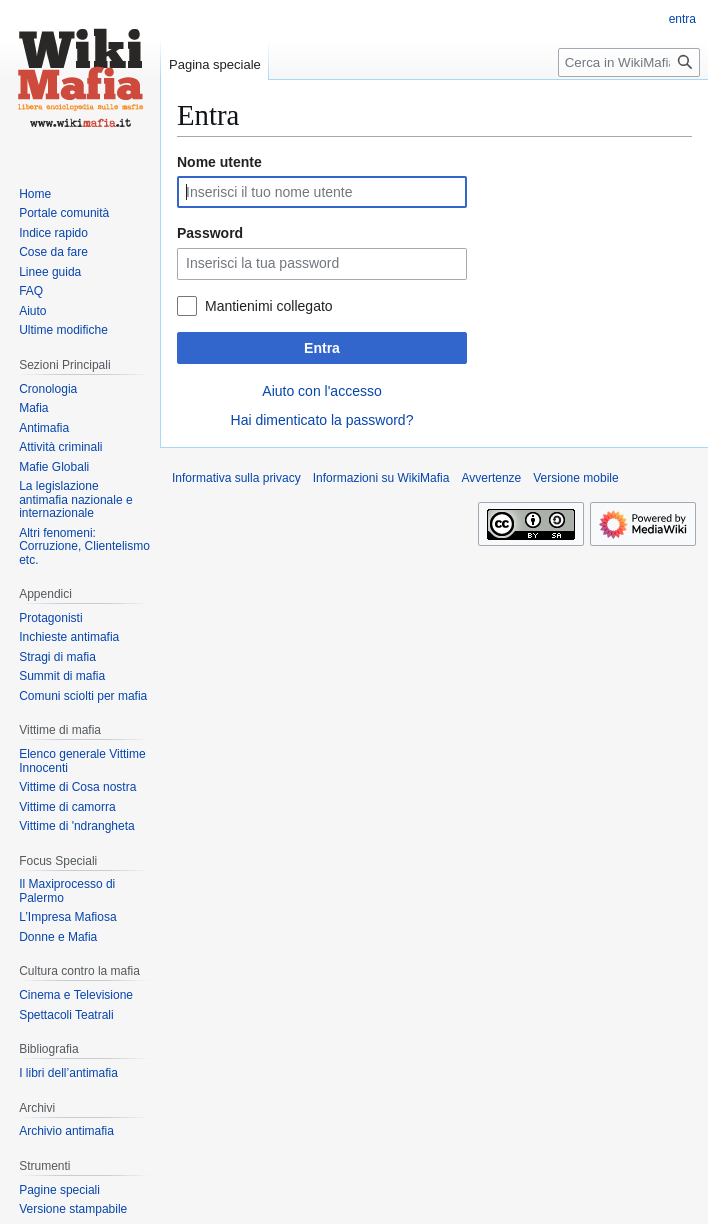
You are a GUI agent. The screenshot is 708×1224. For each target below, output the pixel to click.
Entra (322, 348)
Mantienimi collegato (269, 306)
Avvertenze (491, 478)
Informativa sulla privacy (236, 478)
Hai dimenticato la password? (322, 420)
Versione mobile (575, 478)
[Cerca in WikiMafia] (629, 62)
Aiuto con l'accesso (321, 391)
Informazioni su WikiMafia (381, 478)
